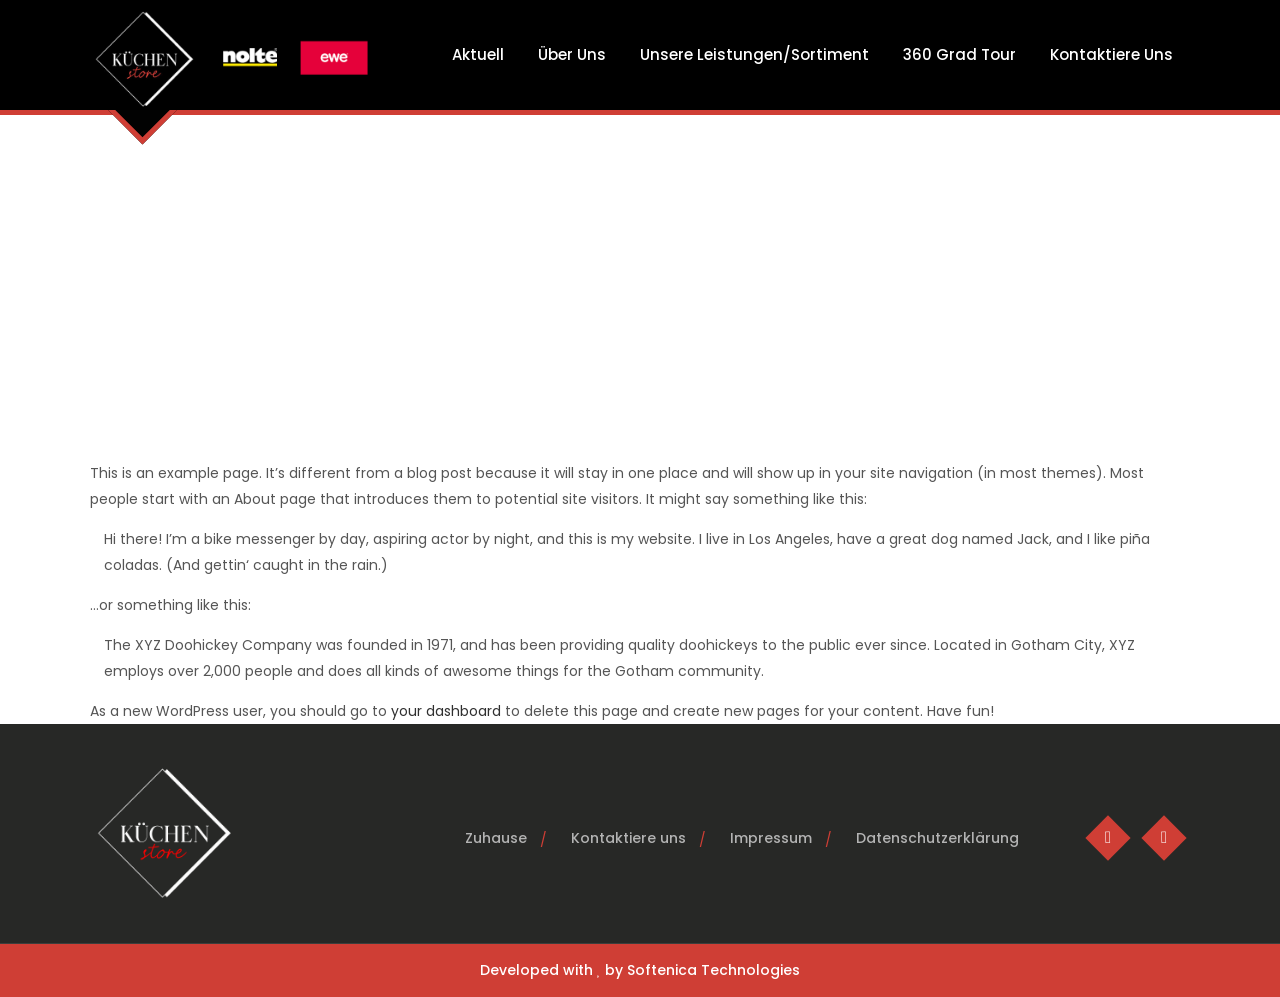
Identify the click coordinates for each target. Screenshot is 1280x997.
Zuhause (496, 838)
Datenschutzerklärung (937, 838)
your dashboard (446, 711)
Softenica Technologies (713, 970)
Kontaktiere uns (628, 838)
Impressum (771, 838)
